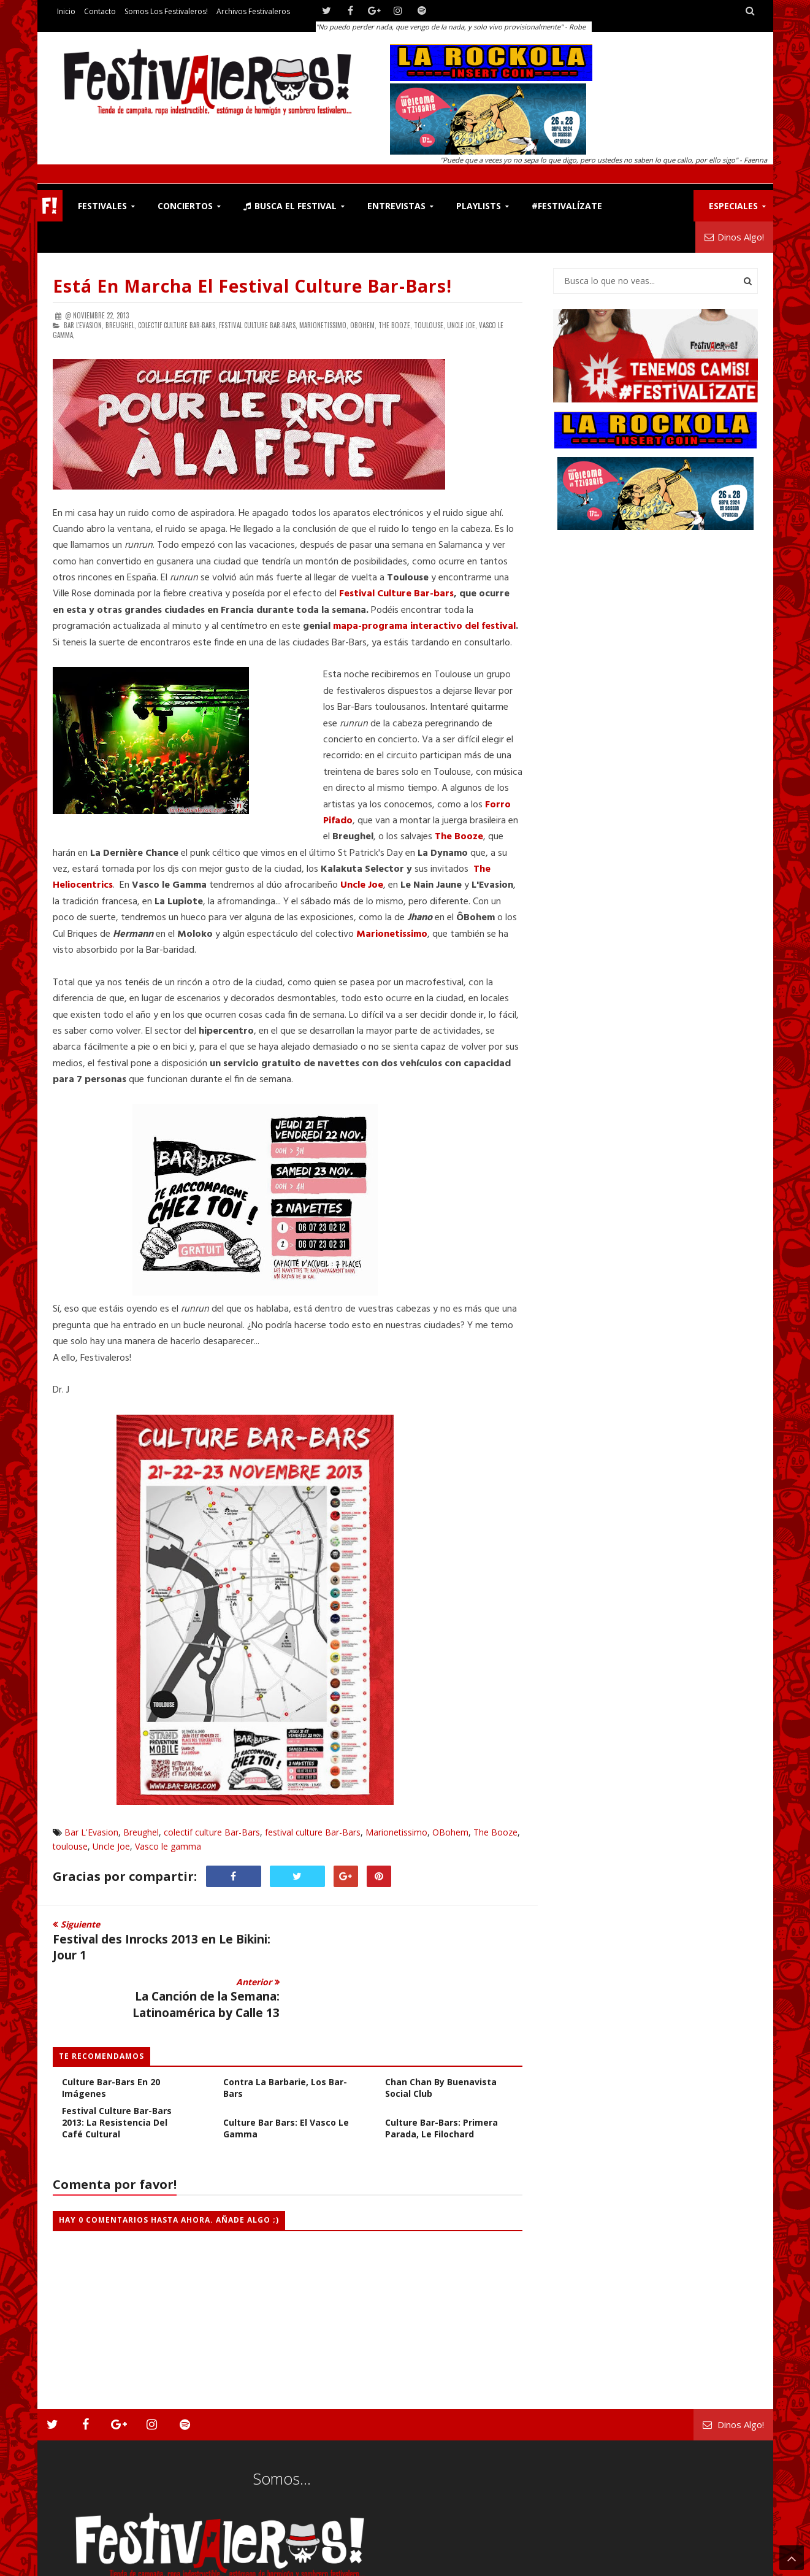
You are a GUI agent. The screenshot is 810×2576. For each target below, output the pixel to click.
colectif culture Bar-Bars (212, 1832)
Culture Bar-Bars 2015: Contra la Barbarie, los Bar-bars (285, 2024)
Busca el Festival (290, 206)
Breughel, (120, 325)
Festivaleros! (74, 2564)
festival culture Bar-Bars (313, 1832)
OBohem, (363, 325)
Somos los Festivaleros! (166, 11)
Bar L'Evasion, (84, 325)
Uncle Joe (111, 1846)
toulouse (70, 1846)
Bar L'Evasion (91, 1832)
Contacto (100, 11)
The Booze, (395, 325)
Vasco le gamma (168, 1846)
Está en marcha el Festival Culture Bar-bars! (252, 286)
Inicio (66, 11)
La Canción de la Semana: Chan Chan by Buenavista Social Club (442, 2024)
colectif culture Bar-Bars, (177, 325)
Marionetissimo (396, 1832)
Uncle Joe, (462, 325)
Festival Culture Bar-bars (396, 594)
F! (50, 206)
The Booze (495, 1832)
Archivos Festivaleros (253, 11)
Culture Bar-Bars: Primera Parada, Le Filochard (441, 2071)
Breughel (141, 1832)
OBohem (450, 1832)
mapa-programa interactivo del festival (424, 626)
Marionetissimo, (323, 325)
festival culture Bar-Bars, (258, 325)
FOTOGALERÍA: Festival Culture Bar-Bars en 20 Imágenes (111, 2024)
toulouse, (429, 325)
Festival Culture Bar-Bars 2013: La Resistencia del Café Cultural (117, 2065)
